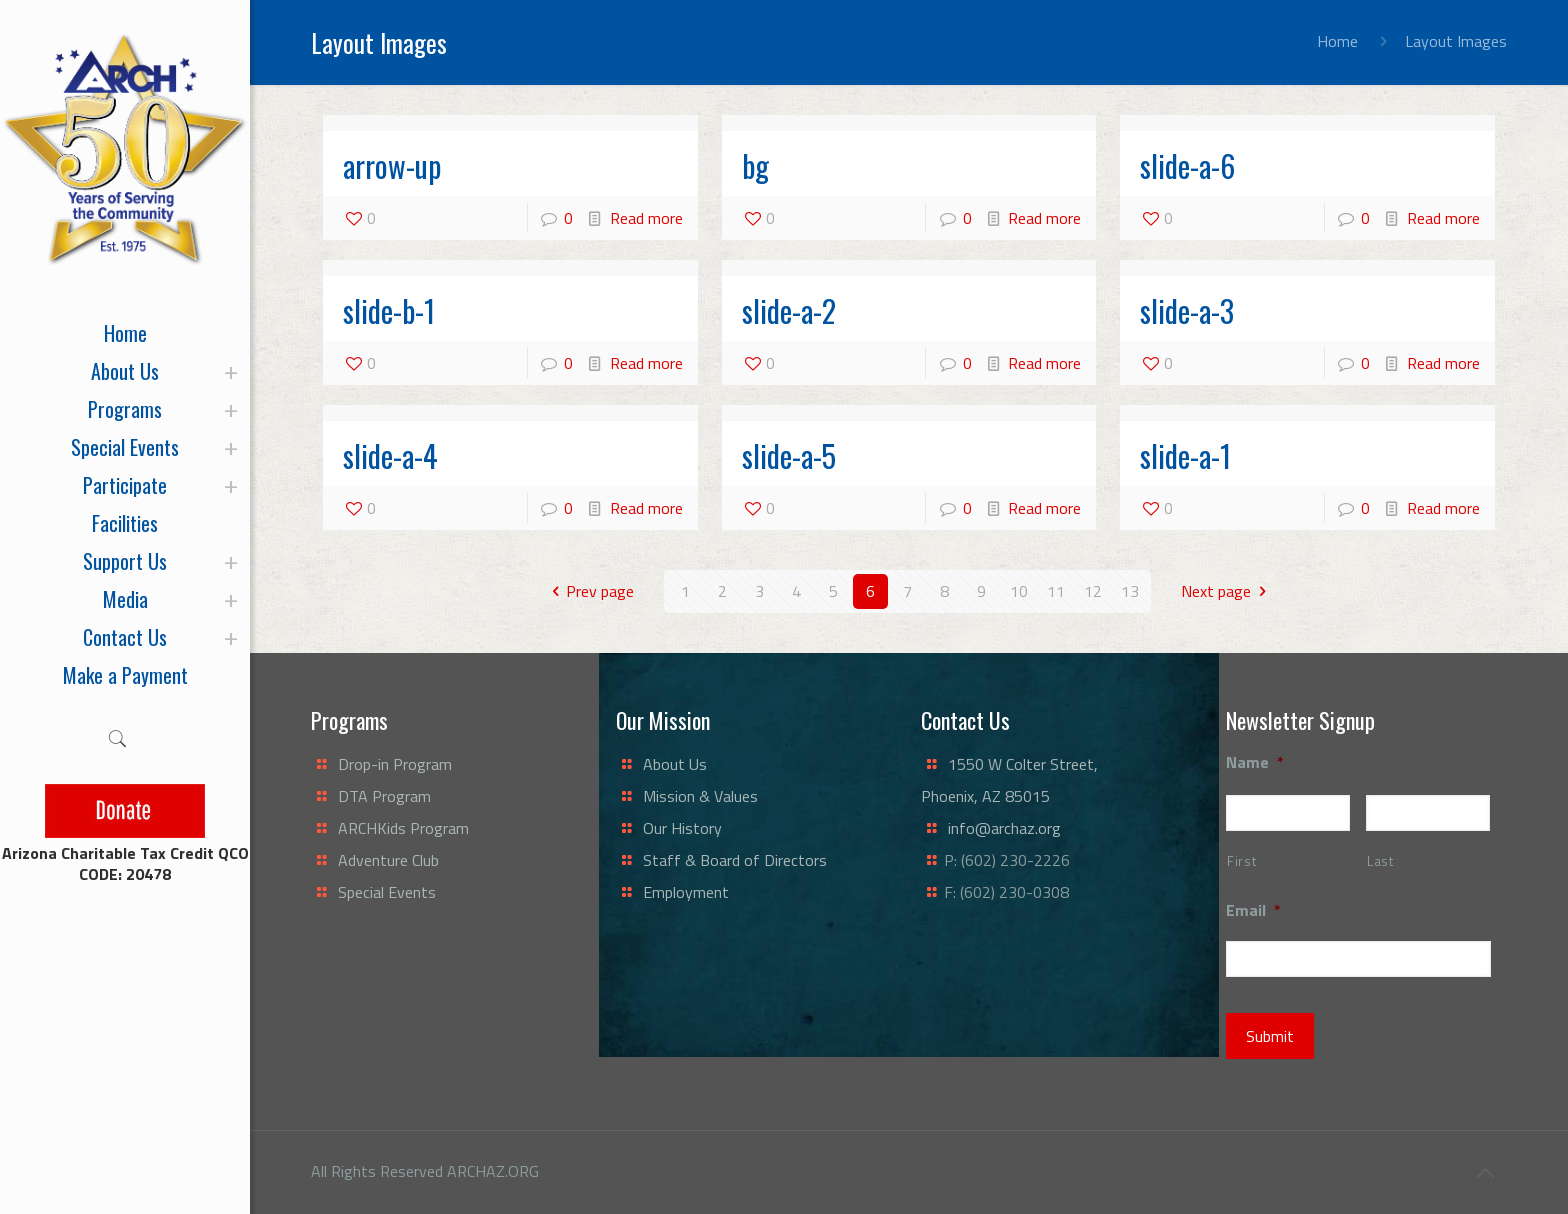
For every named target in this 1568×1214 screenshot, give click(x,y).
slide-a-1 (1185, 455)
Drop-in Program (395, 764)
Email (1253, 910)
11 (1056, 591)
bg (755, 165)
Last (1380, 861)
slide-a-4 (390, 455)
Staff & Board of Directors (735, 860)
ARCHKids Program (403, 828)
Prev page (589, 591)
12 (1093, 591)
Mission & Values (700, 796)
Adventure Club (388, 860)
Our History (682, 828)
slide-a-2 (789, 310)
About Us (675, 764)
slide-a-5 (789, 455)
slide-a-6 (1187, 165)
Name (1255, 762)
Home (1337, 41)
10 (1019, 591)
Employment (686, 892)
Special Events (387, 892)
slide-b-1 (389, 310)
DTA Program (384, 796)
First (1241, 861)
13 (1130, 591)
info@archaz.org (1004, 828)
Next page (1227, 591)
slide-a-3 (1187, 310)
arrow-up (392, 165)
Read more (646, 218)
